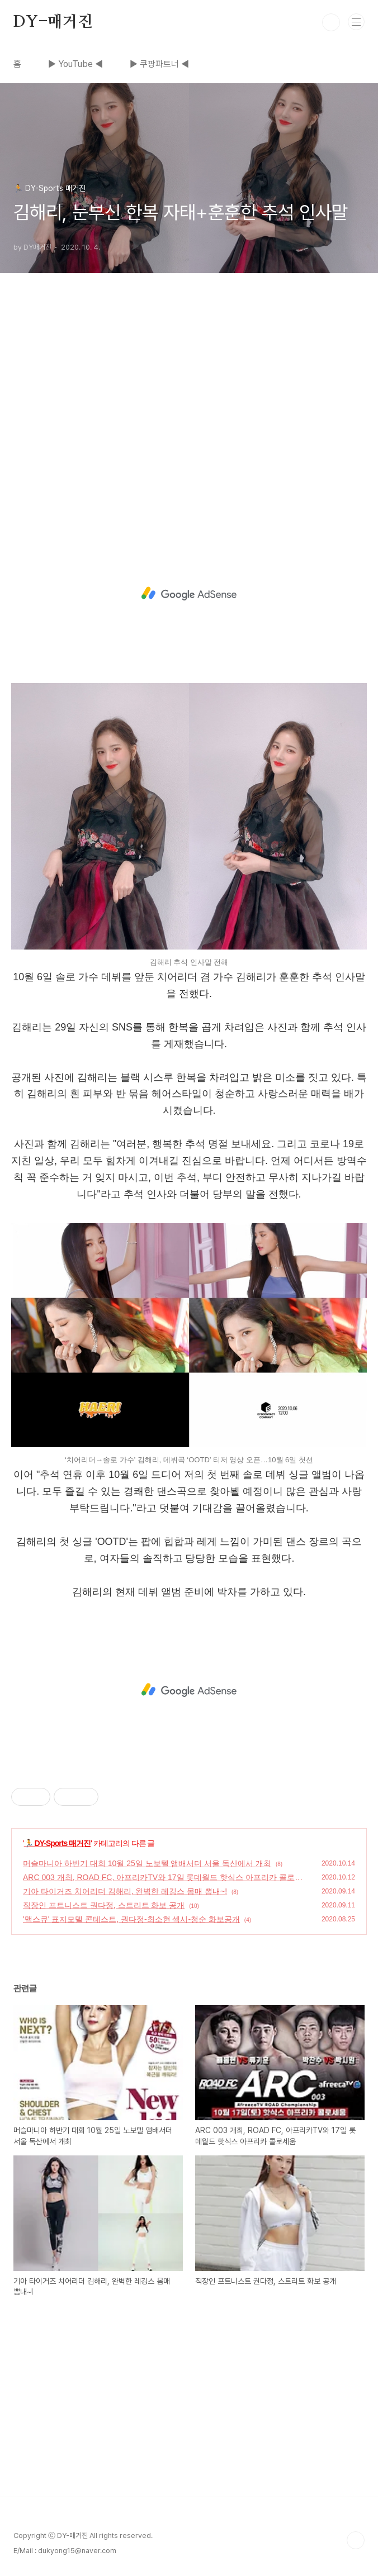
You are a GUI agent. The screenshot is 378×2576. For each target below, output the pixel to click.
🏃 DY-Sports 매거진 (57, 1843)
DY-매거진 (53, 22)
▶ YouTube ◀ (75, 64)
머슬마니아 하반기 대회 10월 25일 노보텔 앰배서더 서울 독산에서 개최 (147, 1863)
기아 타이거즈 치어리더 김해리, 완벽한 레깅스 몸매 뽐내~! (125, 1891)
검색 (331, 22)
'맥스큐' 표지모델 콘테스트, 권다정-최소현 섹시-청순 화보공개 (131, 1919)
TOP (356, 2540)
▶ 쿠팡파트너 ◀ (159, 64)
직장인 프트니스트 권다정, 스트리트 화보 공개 (104, 1905)
